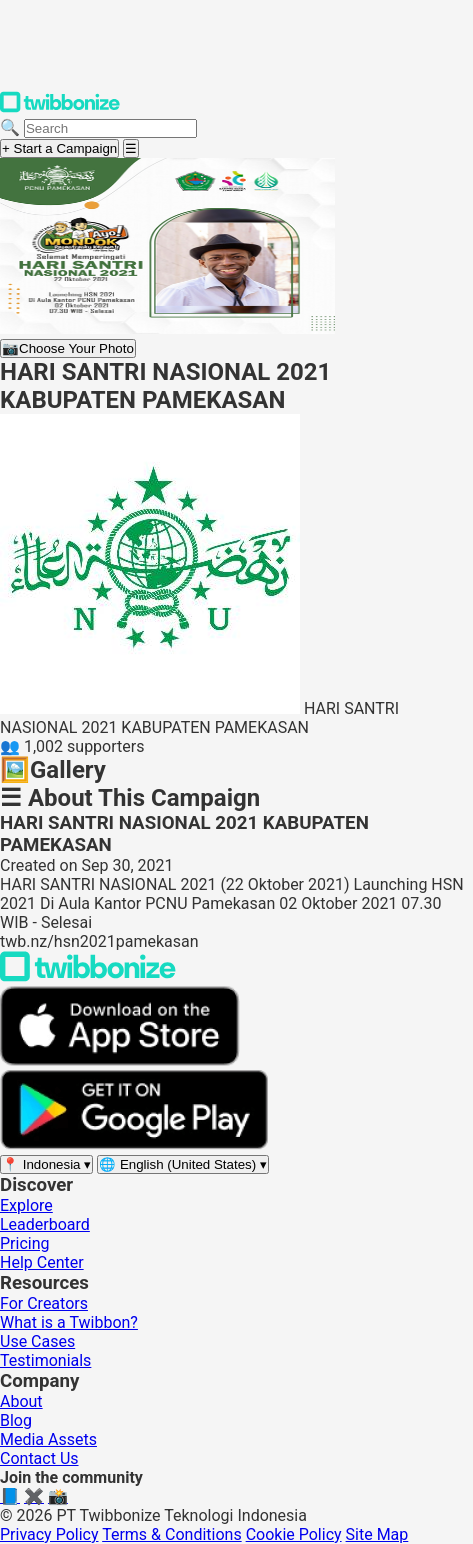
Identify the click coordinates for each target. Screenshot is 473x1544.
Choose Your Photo (68, 348)
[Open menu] (131, 148)
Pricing (25, 1243)
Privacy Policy (49, 1534)
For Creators (44, 1303)
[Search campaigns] (110, 128)
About (21, 1401)
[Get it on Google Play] (134, 1144)
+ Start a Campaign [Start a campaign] (59, 148)
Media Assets (48, 1439)
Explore (26, 1205)
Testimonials (45, 1360)
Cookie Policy (294, 1534)
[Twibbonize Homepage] (60, 108)
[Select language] (183, 1164)
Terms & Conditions (172, 1534)
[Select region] (46, 1164)
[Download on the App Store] (120, 1060)
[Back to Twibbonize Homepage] (88, 976)
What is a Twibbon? (69, 1322)
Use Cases (37, 1341)
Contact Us (39, 1458)
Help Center (42, 1262)
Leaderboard (45, 1224)
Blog (16, 1420)
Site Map (377, 1534)
